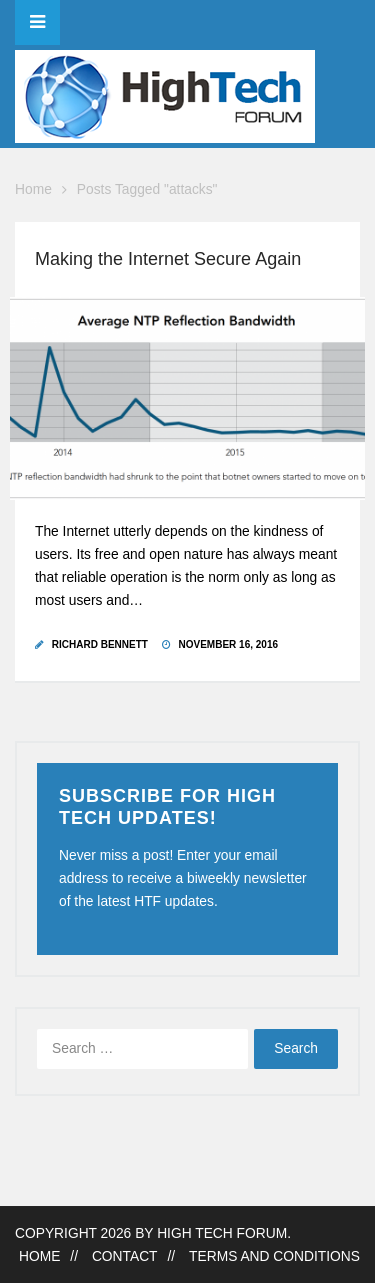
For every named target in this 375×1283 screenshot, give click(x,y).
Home (33, 189)
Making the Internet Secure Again (168, 259)
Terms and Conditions (274, 1256)
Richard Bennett (100, 644)
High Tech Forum (222, 1233)
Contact (125, 1256)
